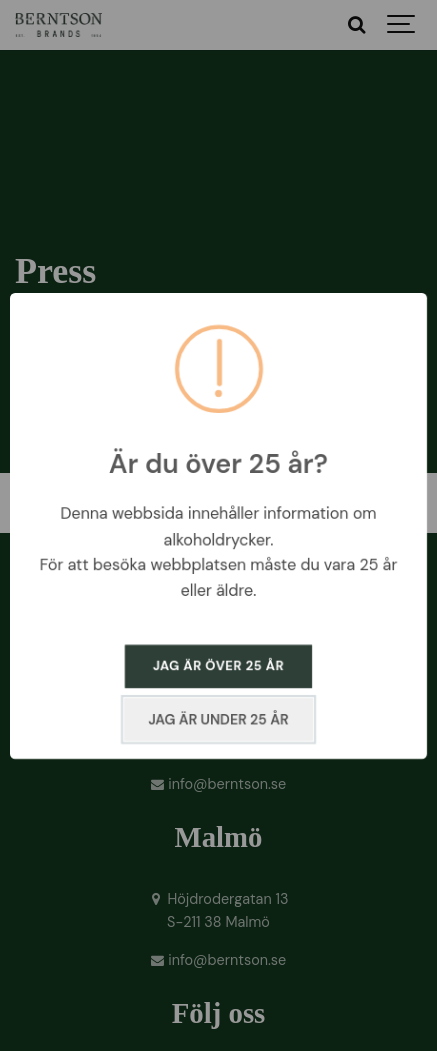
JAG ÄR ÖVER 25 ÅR (218, 665)
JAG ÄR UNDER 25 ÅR (218, 719)
